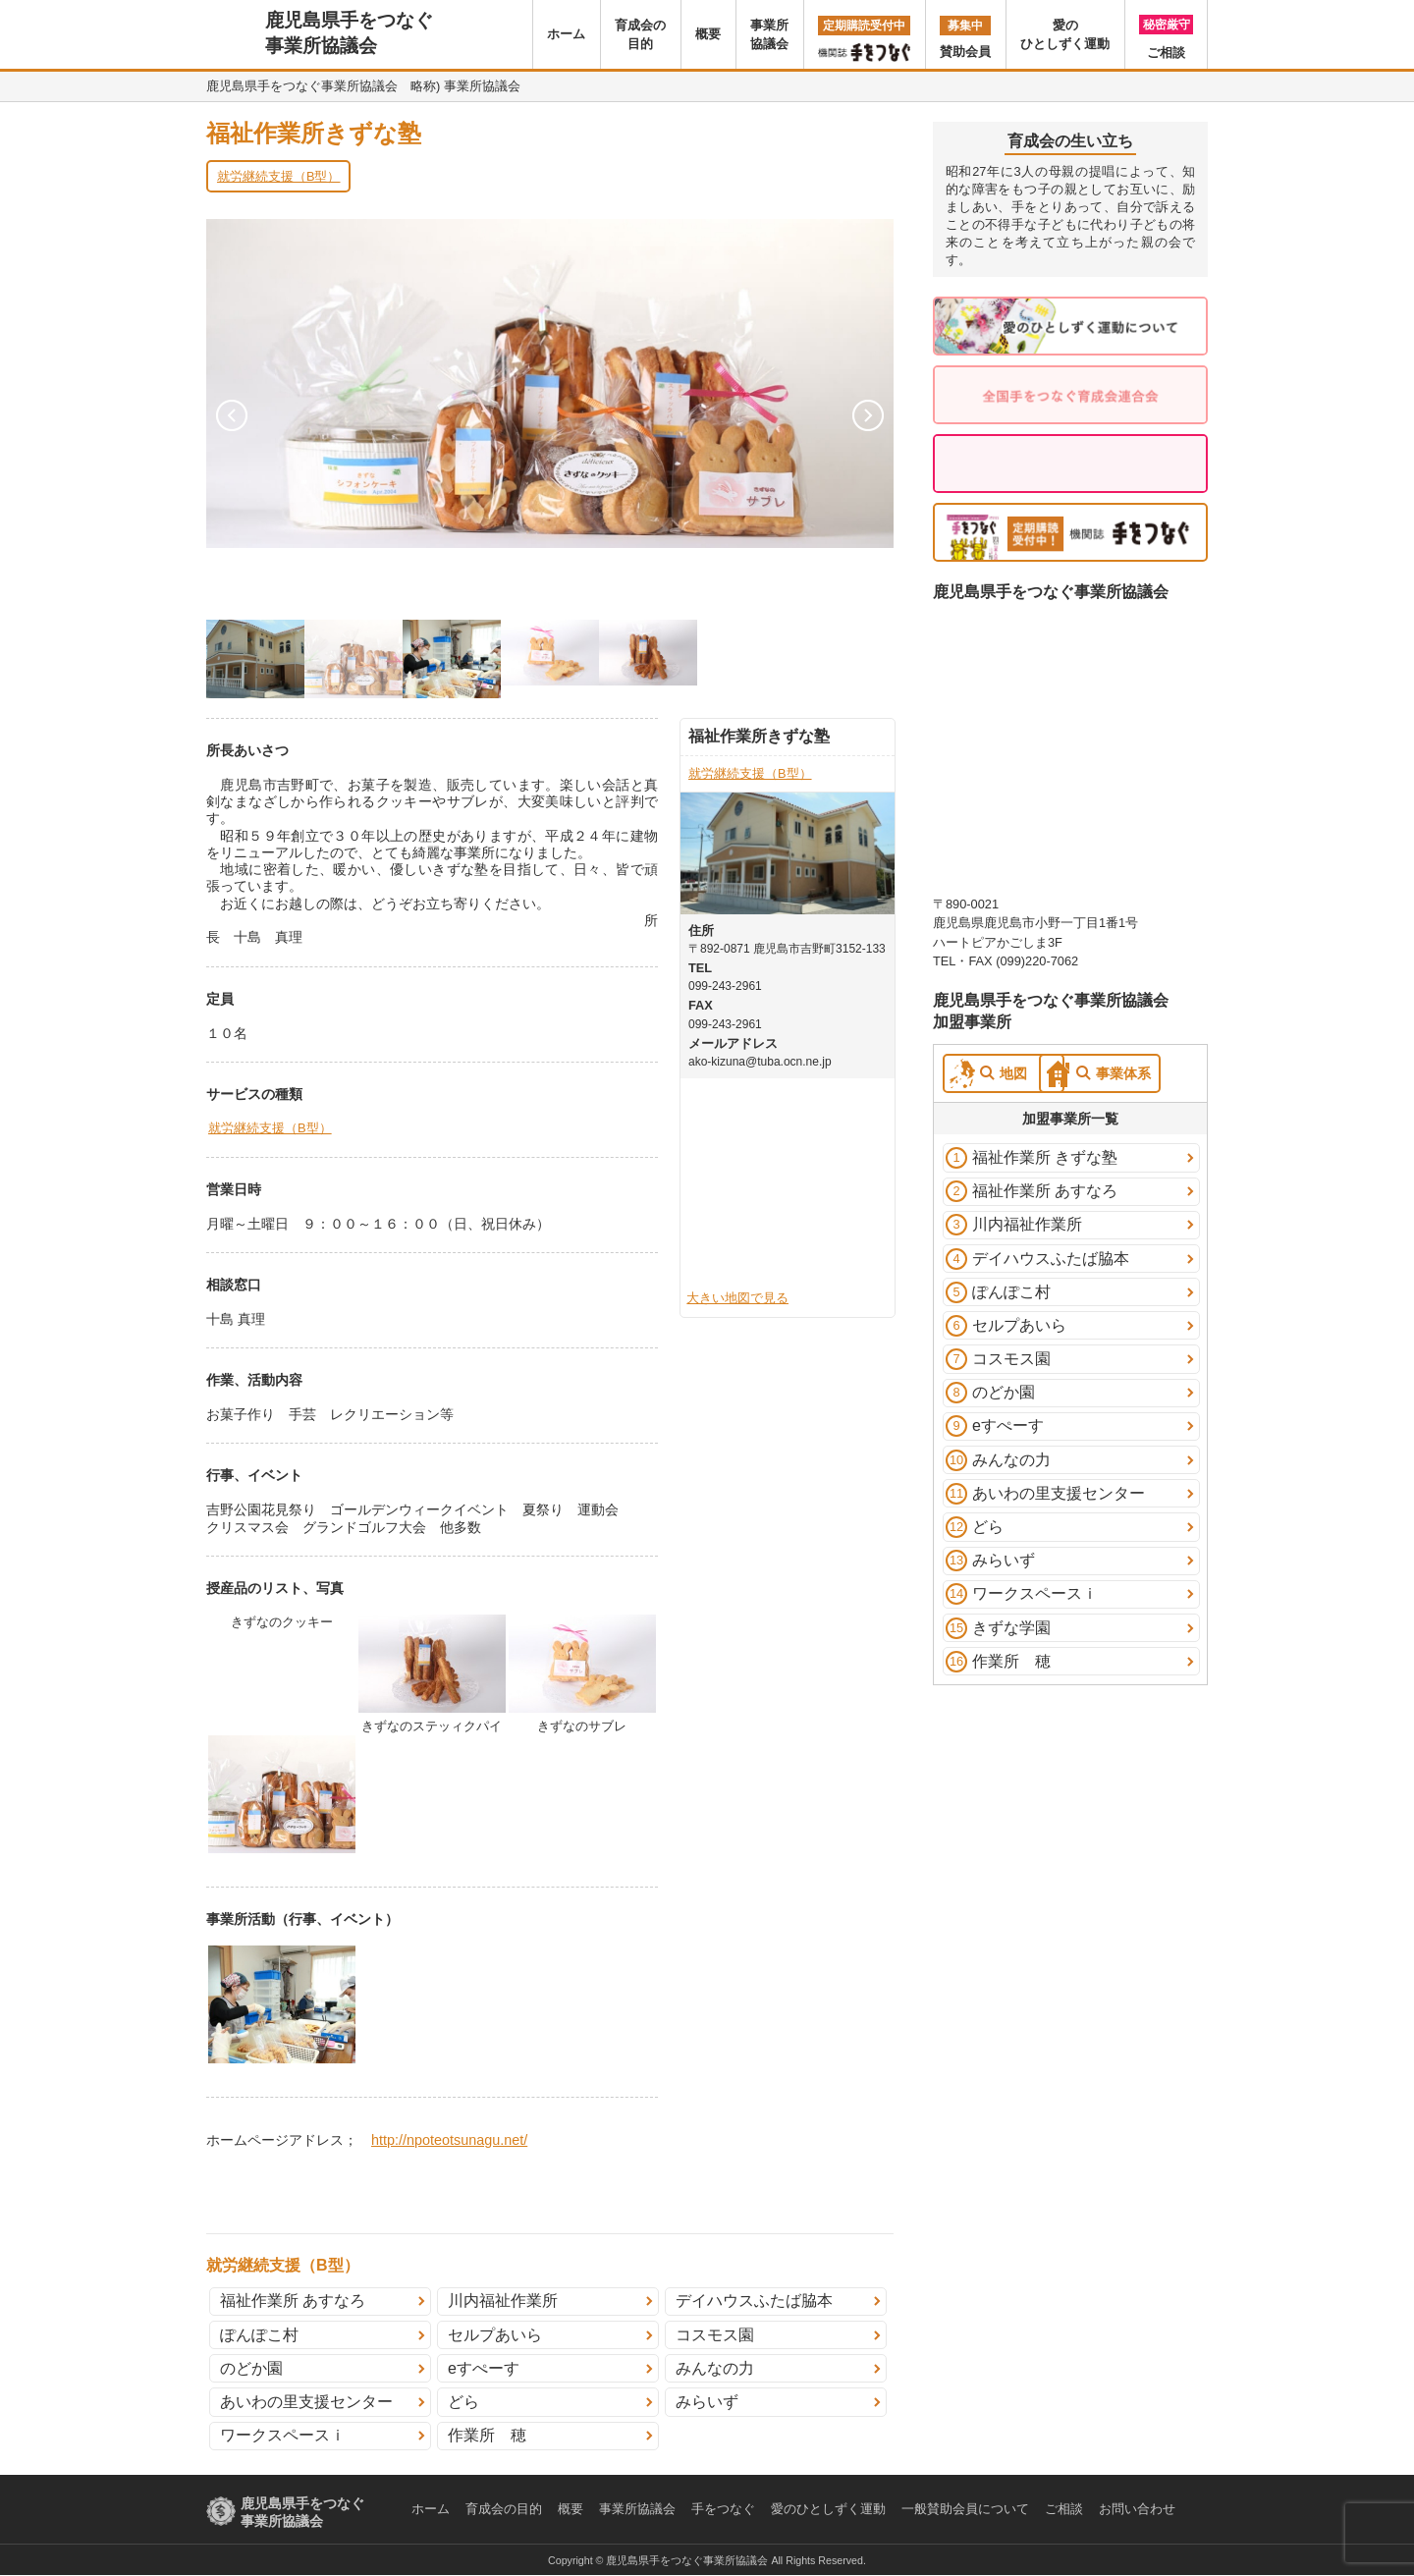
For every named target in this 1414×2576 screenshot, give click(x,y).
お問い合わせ (1137, 2508)
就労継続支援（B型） (279, 176)
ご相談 (1166, 37)
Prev (231, 415)
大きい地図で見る (737, 1297)
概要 (708, 34)
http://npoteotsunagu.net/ (449, 2140)
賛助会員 (965, 37)
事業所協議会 (769, 34)
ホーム (566, 34)
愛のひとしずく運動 (1065, 34)
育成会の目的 (640, 34)
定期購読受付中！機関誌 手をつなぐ (1070, 532)
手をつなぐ (723, 2508)
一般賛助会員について (965, 2508)
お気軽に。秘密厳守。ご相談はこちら (1070, 463)
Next (868, 415)
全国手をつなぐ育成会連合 (1070, 394)
